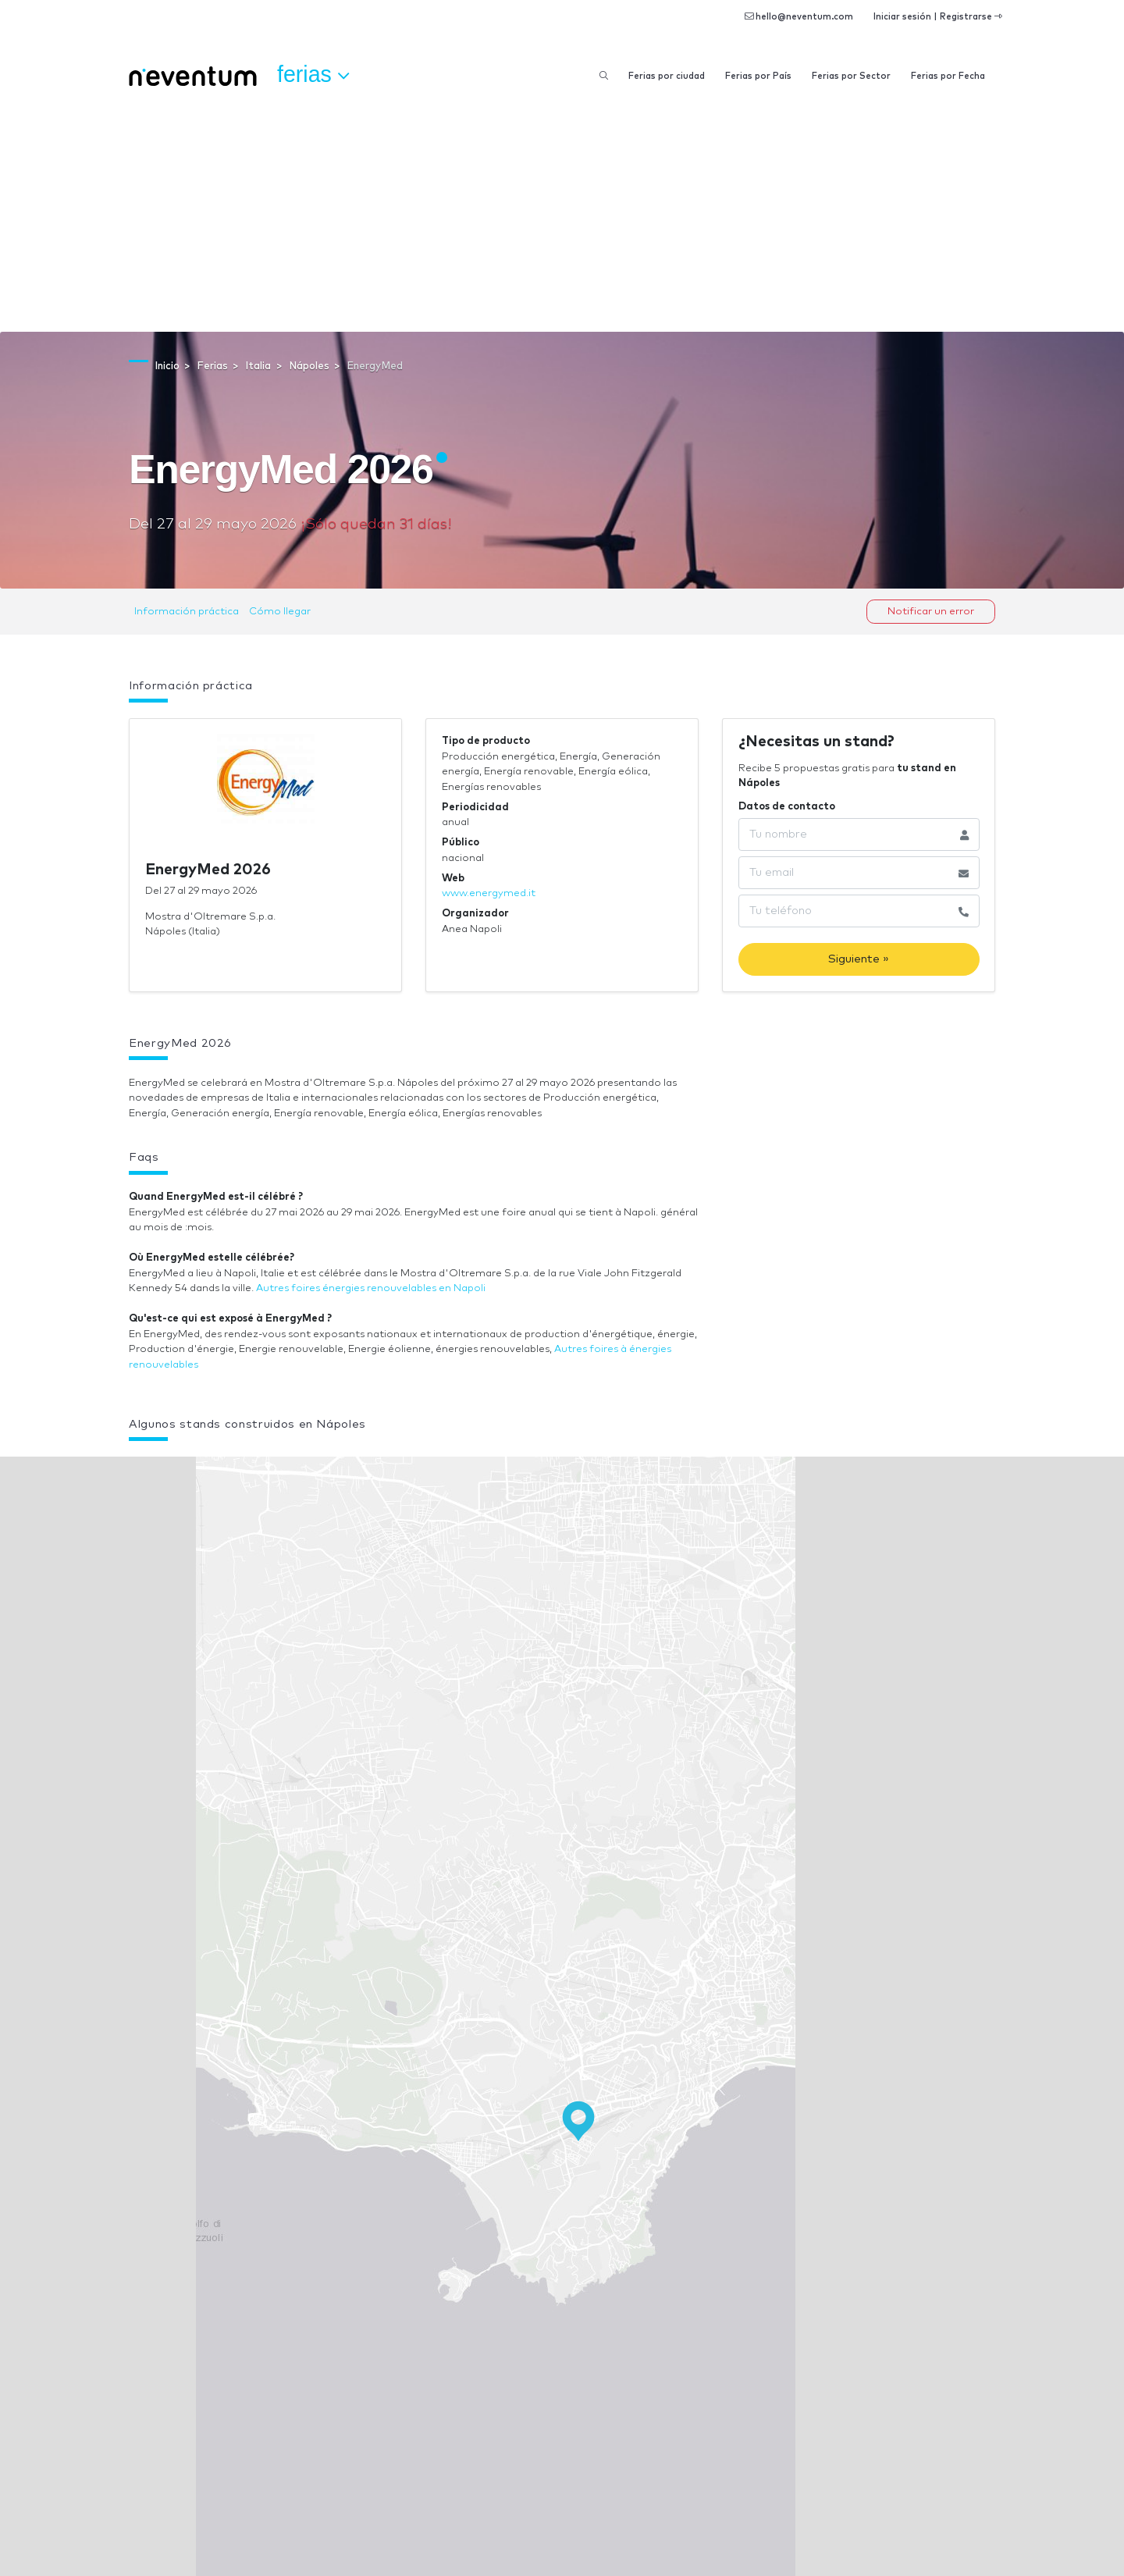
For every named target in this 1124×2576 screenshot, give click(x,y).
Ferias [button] (313, 75)
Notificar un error (930, 612)
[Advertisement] (562, 214)
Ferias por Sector (851, 76)
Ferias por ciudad (666, 76)
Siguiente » (858, 959)
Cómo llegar (280, 612)
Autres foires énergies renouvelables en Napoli (371, 1288)
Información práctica (186, 612)
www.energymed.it (488, 893)
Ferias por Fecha (948, 76)
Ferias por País (758, 76)
